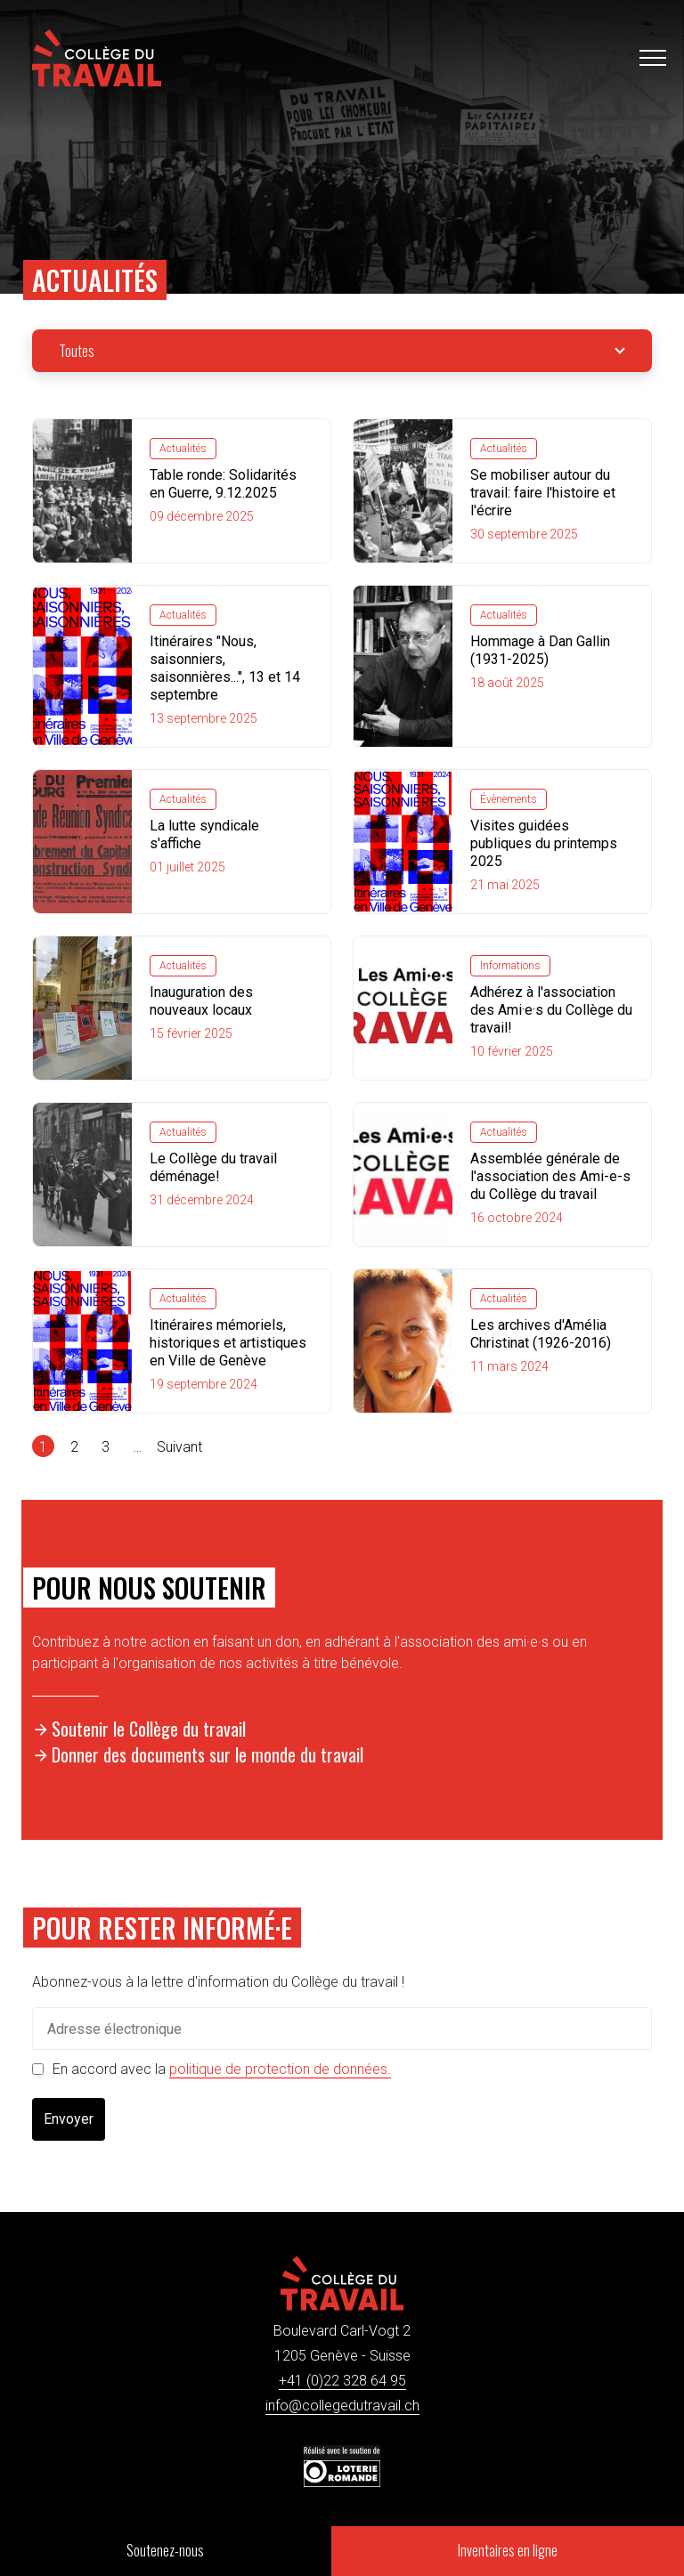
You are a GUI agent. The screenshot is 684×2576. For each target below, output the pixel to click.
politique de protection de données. (280, 2069)
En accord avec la (222, 2069)
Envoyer (69, 2118)
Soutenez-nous (165, 2550)
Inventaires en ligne (508, 2550)
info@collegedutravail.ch (342, 2405)
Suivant (179, 1446)
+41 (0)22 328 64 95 (342, 2380)
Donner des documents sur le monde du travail (207, 1754)
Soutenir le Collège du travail (149, 1728)
